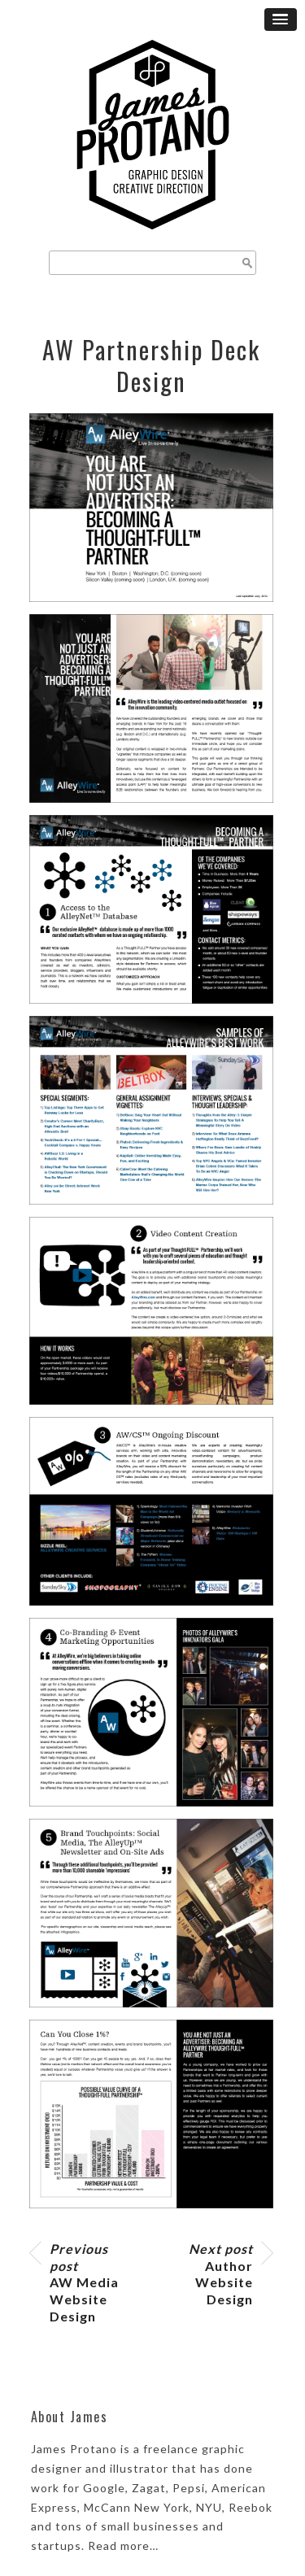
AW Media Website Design (84, 2282)
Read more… (123, 2545)
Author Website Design (221, 2274)
